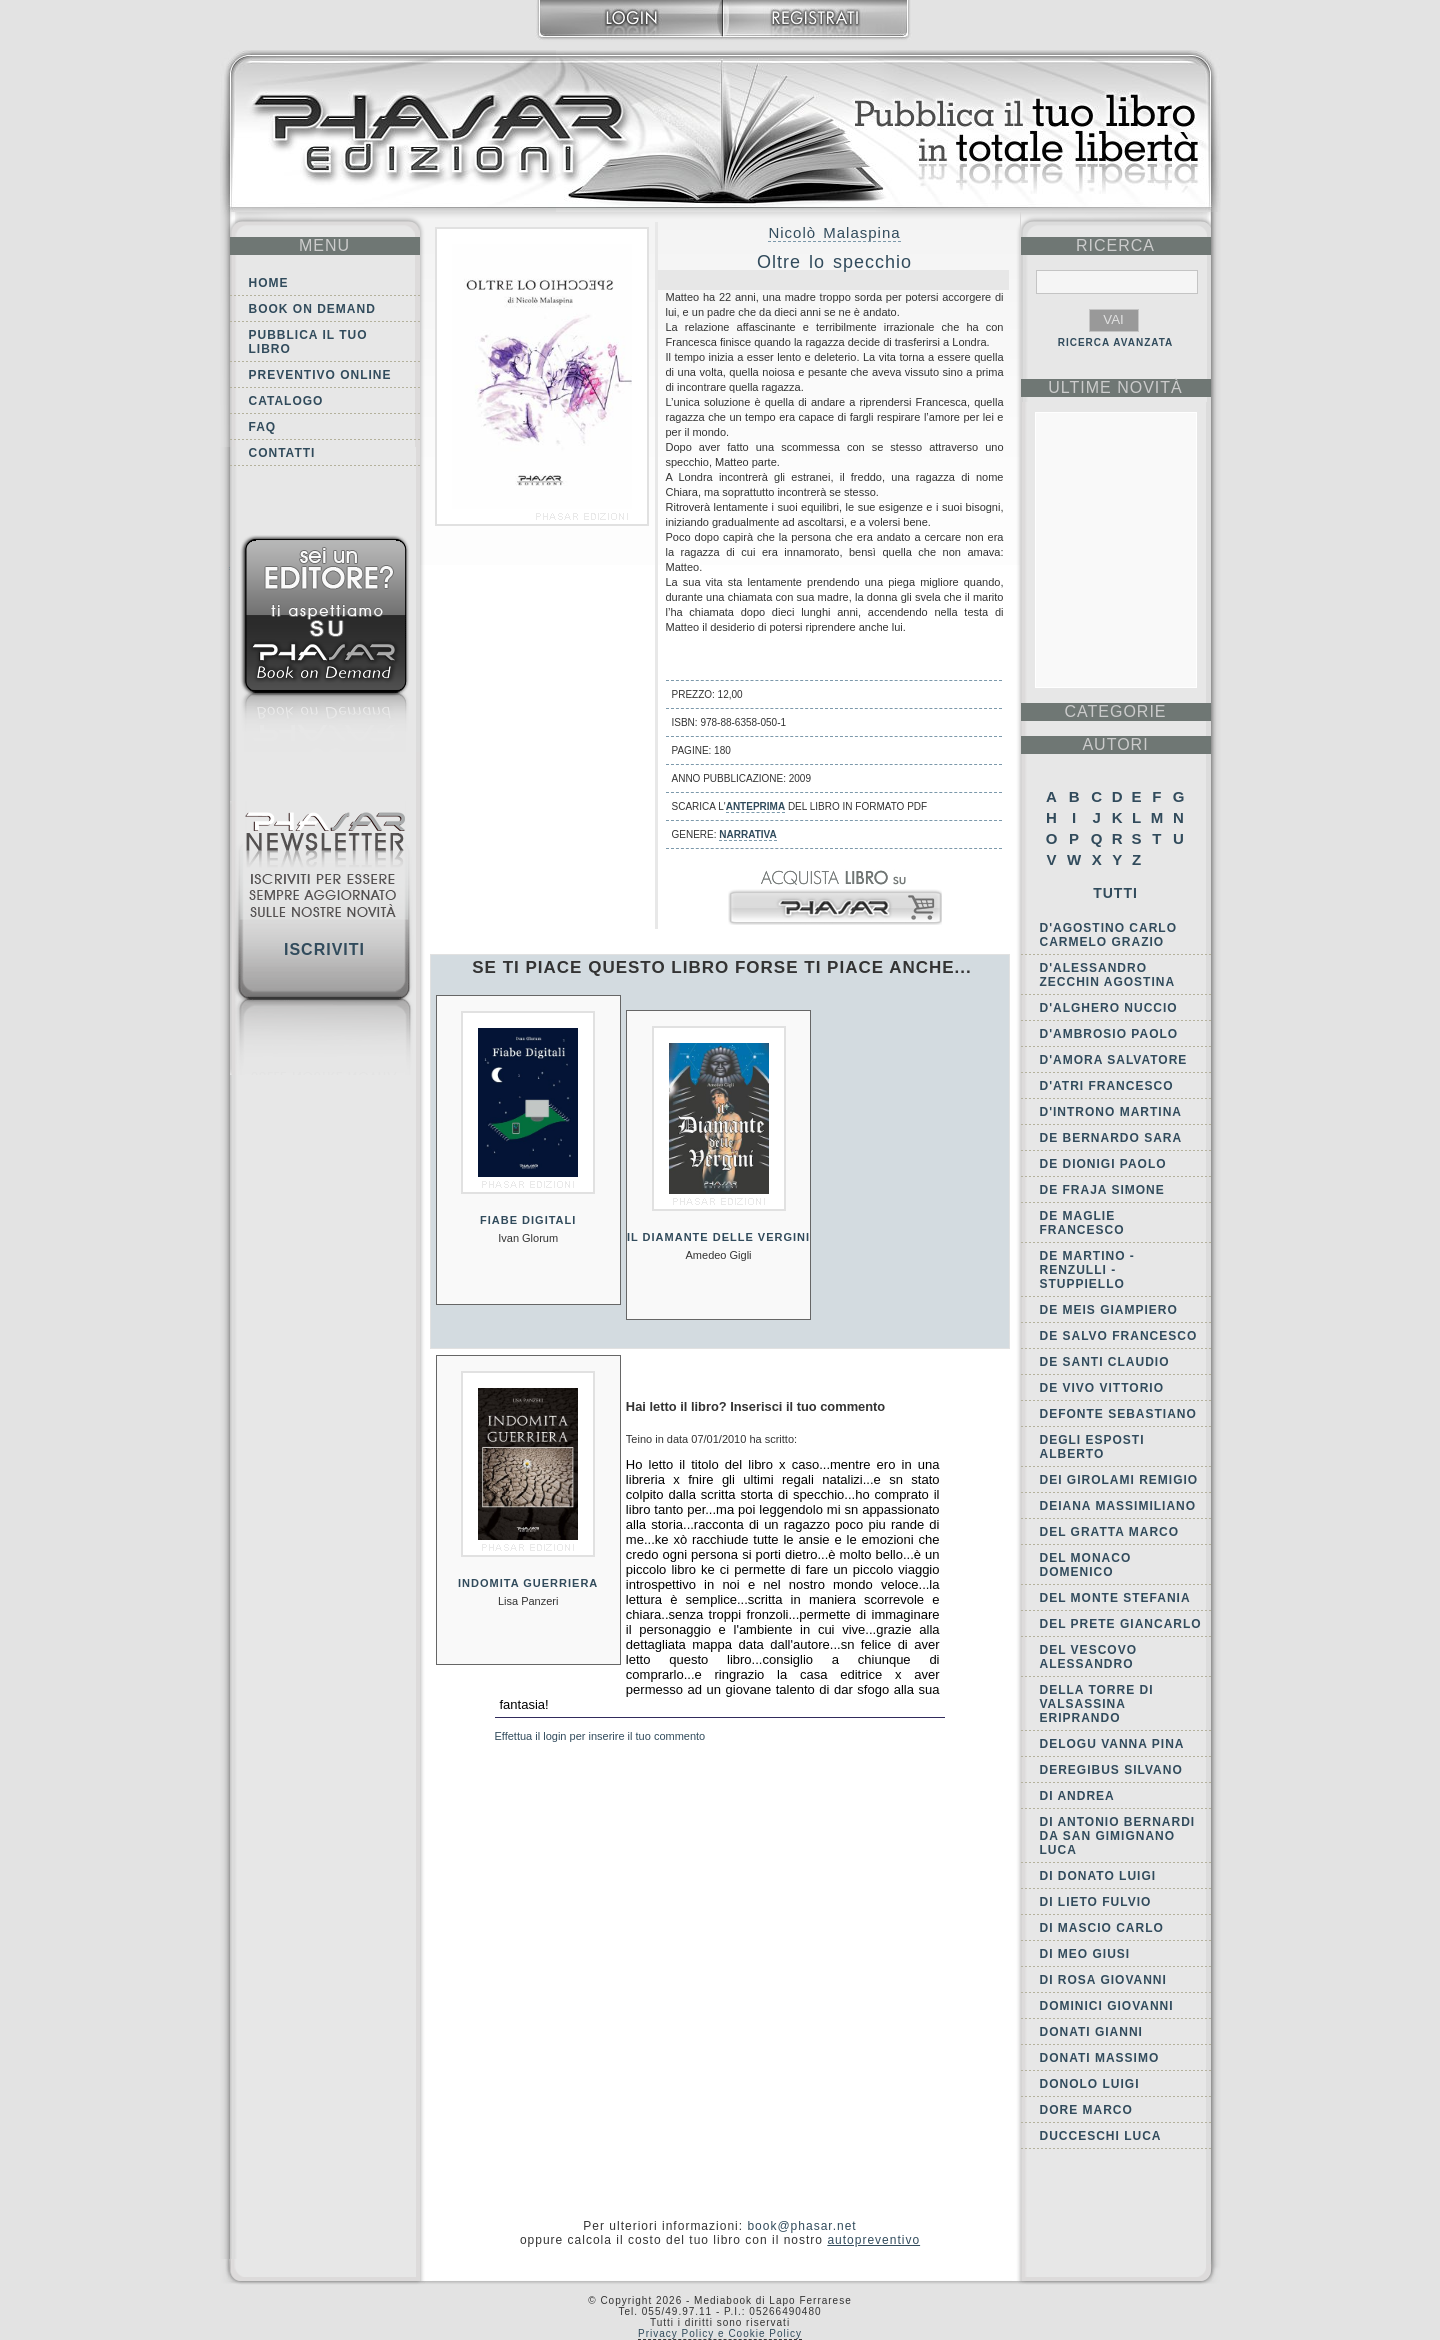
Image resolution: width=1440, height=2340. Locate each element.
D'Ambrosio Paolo (1109, 1034)
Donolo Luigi (1090, 2084)
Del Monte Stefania (1115, 1598)
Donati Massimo (1100, 2058)
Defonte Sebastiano (1118, 1414)
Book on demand (312, 309)
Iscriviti (324, 949)
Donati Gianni (1091, 2032)
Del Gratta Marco (1110, 1532)
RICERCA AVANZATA (1116, 342)
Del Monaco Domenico (1086, 1565)
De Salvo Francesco (1119, 1336)
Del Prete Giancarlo (1121, 1624)
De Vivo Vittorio (1102, 1388)
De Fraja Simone (1102, 1190)
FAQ (263, 427)
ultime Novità (1115, 387)
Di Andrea (1077, 1796)
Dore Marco (1086, 2110)
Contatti (282, 453)
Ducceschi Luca (1101, 2136)
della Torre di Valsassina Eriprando (1097, 1704)
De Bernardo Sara (1111, 1138)
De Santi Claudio (1105, 1362)
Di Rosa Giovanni (1103, 1980)
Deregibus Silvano (1111, 1770)
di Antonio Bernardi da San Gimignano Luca (1118, 1836)
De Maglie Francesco (1082, 1223)
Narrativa (747, 834)
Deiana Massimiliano (1118, 1506)
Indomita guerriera (528, 1583)
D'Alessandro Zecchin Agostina (1108, 975)
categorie (1115, 711)
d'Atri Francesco (1107, 1086)
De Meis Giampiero (1109, 1310)
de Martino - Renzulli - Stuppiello (1087, 1270)
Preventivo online (320, 375)
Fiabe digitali (528, 1220)
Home (269, 283)
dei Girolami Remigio (1119, 1480)
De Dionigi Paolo (1103, 1164)
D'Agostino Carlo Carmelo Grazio (1109, 935)
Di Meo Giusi (1085, 1954)
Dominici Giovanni (1107, 2006)
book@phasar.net (801, 2226)
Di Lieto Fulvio (1096, 1902)
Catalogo (286, 401)
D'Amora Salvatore (1114, 1060)
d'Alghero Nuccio (1109, 1008)
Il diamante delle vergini (718, 1237)
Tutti (1115, 893)
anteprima (755, 806)
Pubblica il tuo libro (308, 342)
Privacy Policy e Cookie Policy (720, 2333)
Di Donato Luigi (1098, 1876)
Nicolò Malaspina (834, 232)
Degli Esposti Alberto (1092, 1447)
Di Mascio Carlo (1102, 1928)
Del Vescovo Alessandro (1088, 1657)
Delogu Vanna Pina (1112, 1744)
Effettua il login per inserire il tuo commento (600, 1736)
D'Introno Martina (1111, 1112)
